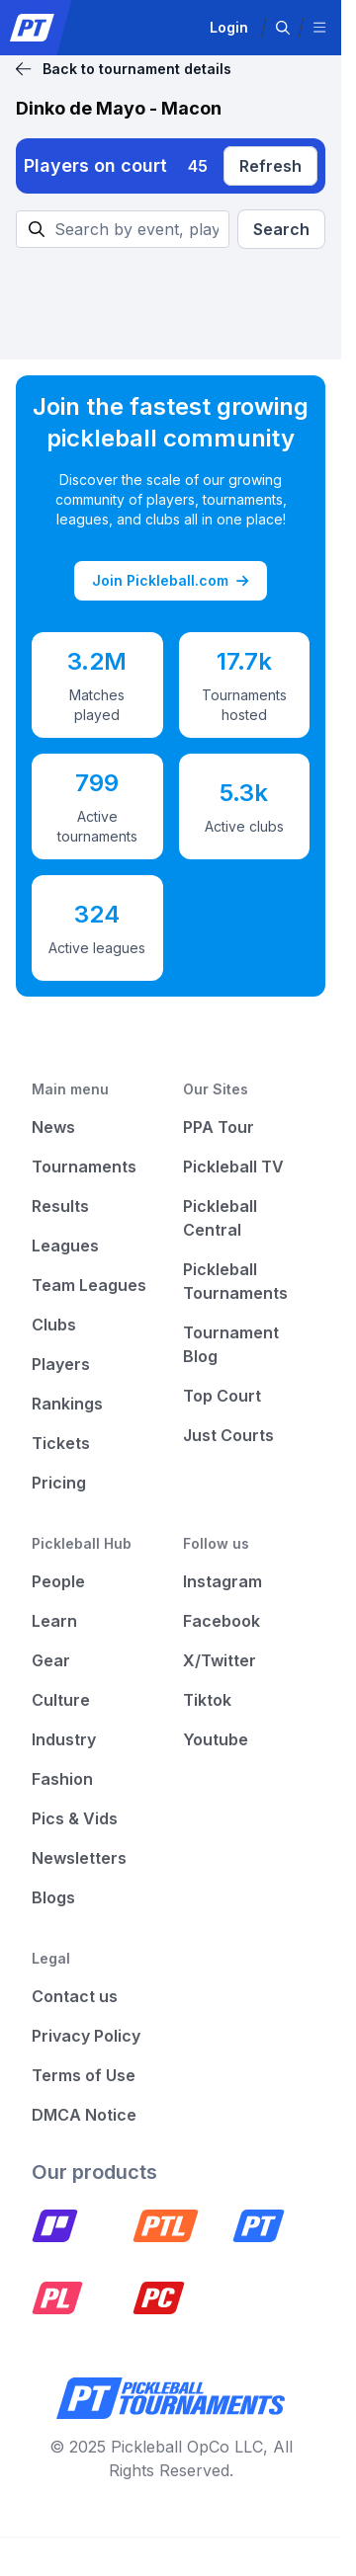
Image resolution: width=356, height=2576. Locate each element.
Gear (51, 1660)
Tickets (61, 1443)
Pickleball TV (233, 1166)
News (53, 1127)
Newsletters (79, 1858)
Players (61, 1364)
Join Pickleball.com (170, 581)
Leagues (65, 1245)
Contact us (75, 1996)
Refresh (270, 166)
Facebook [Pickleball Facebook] (221, 1621)
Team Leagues (89, 1285)
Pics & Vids (75, 1818)
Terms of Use (83, 2075)
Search (281, 229)
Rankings (67, 1403)
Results (60, 1206)
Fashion (62, 1779)
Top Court (222, 1396)
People (58, 1581)
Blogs (53, 1897)
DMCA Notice (84, 2115)
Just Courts (228, 1435)
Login (229, 27)
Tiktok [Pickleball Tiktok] (207, 1700)
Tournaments (84, 1166)
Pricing (59, 1482)
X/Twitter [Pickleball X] (219, 1660)
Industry (64, 1739)
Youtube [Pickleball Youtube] (215, 1739)
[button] (283, 28)
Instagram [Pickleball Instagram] (222, 1581)
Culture (61, 1700)
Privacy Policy (86, 2036)
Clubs (54, 1324)
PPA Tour (218, 1127)
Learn (54, 1621)
